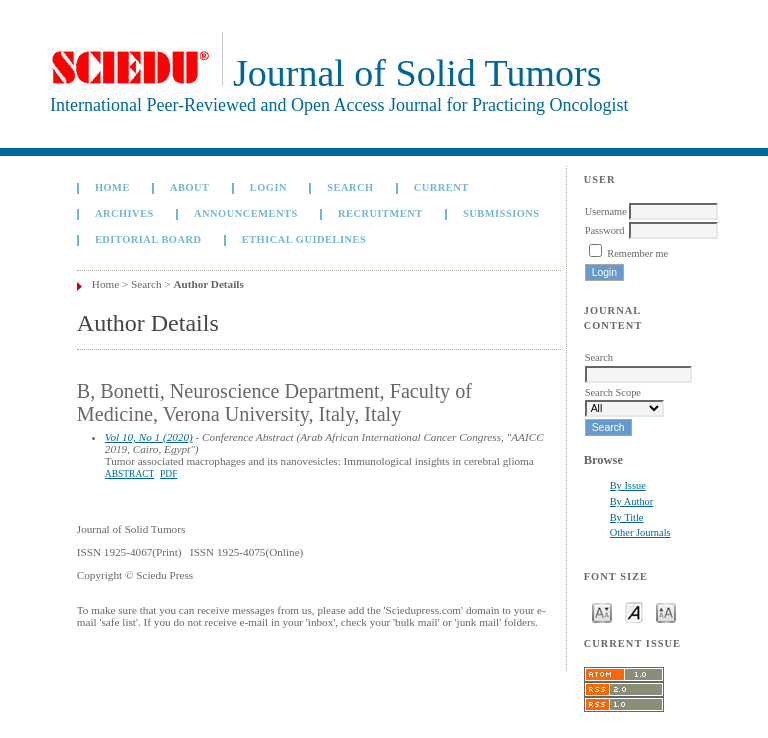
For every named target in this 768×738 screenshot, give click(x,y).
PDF (168, 474)
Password (605, 230)
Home (112, 187)
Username (606, 211)
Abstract (130, 474)
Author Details (208, 284)
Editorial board (148, 239)
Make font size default (634, 611)
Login (268, 187)
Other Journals (640, 532)
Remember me (637, 253)
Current (441, 187)
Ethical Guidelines (304, 239)
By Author (632, 501)
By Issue (628, 485)
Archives (124, 213)
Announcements (246, 213)
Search (350, 187)
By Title (627, 517)
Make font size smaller (602, 611)
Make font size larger (666, 611)
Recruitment (380, 213)
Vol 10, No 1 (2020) (149, 437)
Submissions (501, 213)
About (190, 187)
